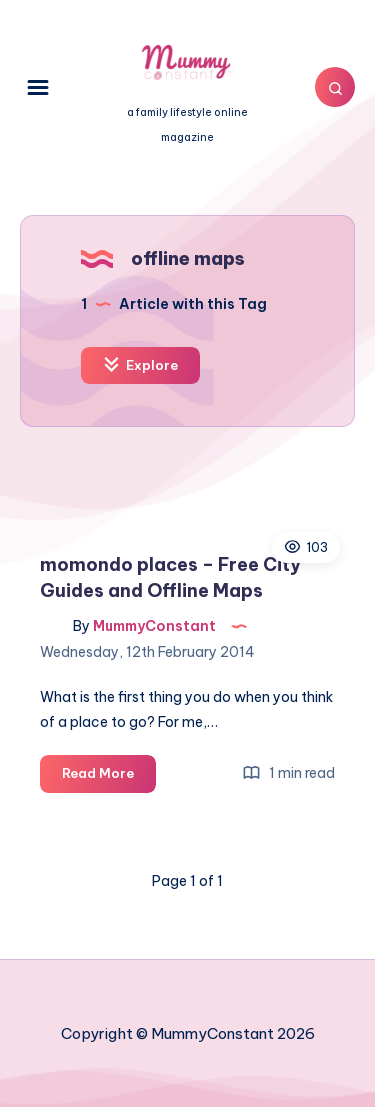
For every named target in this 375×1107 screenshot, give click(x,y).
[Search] (335, 87)
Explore (140, 364)
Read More (109, 776)
